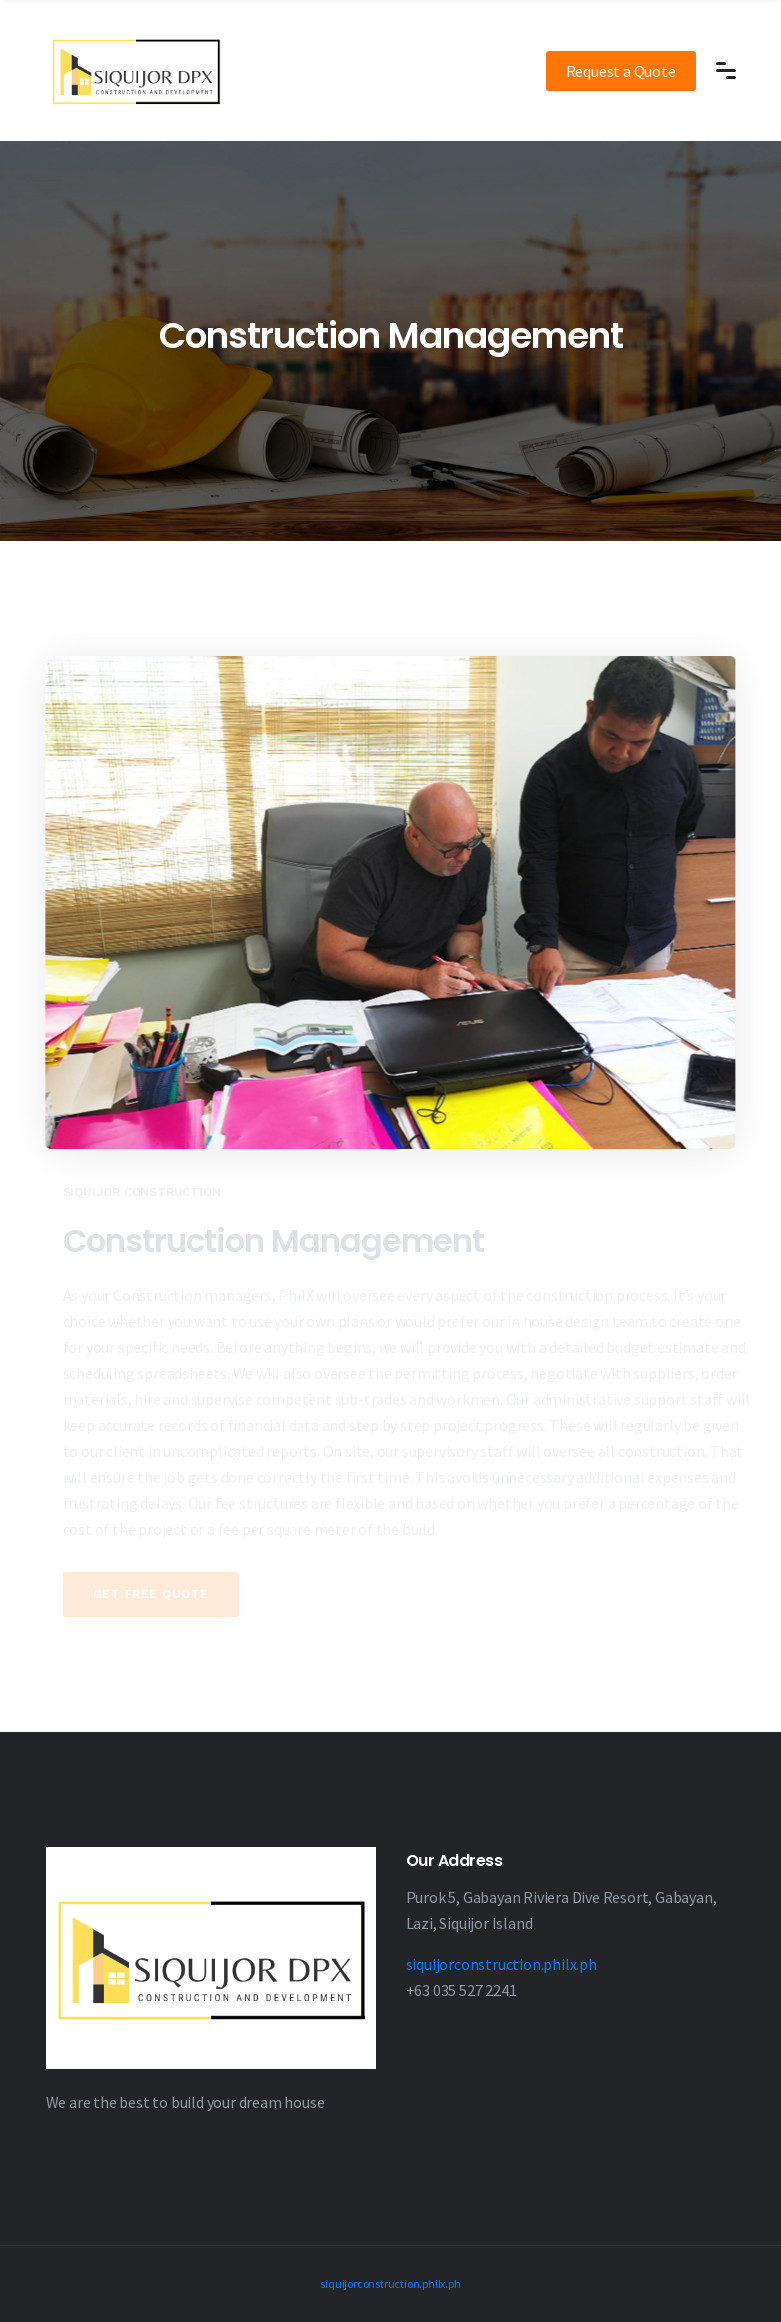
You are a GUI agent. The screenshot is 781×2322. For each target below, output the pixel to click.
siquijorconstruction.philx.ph (501, 1964)
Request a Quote (621, 71)
